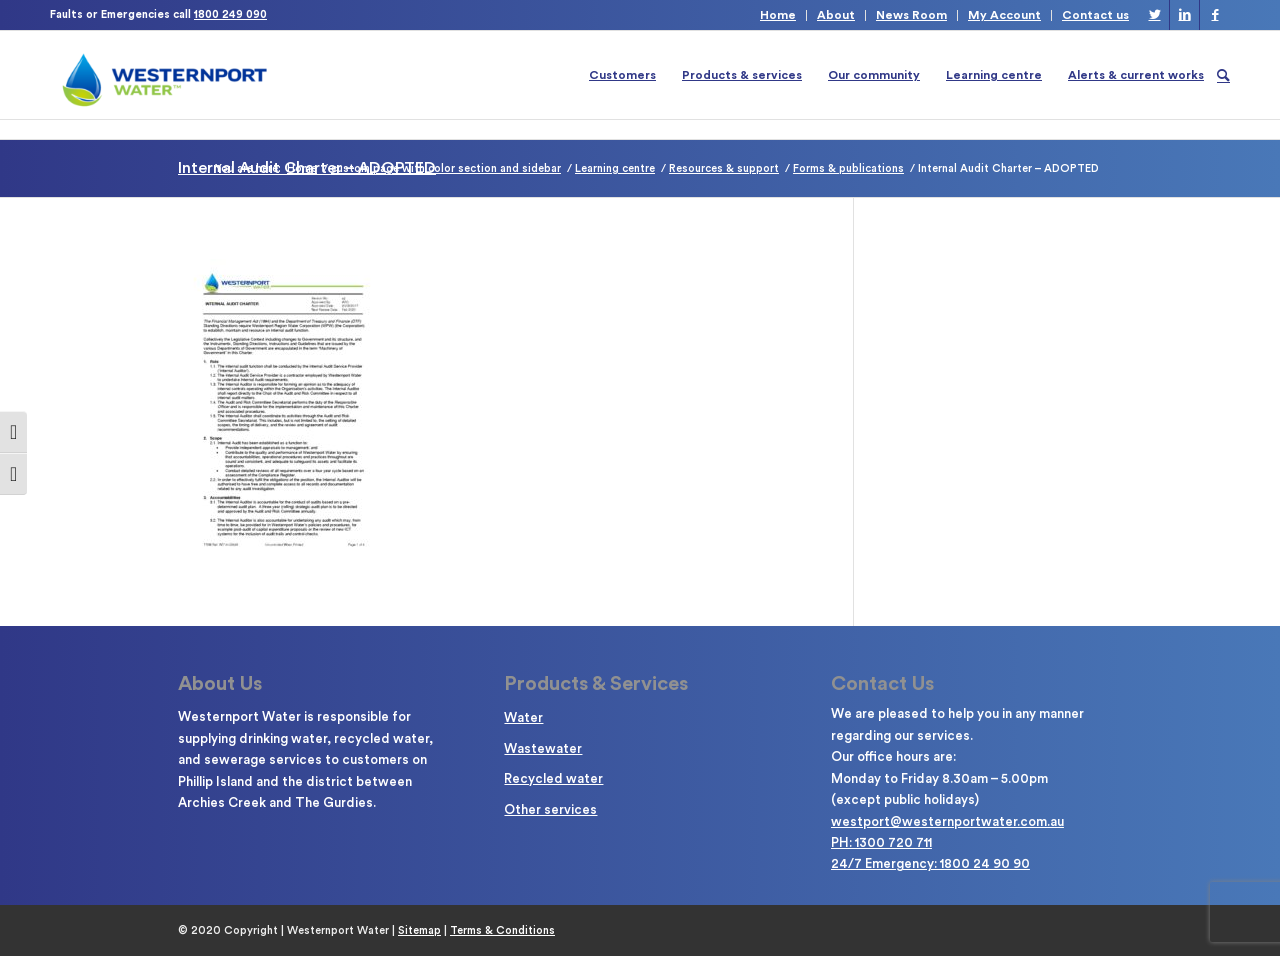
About (836, 15)
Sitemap (419, 930)
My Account (1004, 15)
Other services (550, 809)
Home (778, 15)
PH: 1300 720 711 (881, 842)
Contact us (1095, 15)
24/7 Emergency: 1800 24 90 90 (930, 863)
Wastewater (543, 748)
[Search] (1223, 75)
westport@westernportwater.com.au (947, 821)
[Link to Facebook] (1215, 15)
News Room (911, 15)
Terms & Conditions (502, 930)
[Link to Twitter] (1154, 15)
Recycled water (553, 778)
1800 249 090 (230, 14)
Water (523, 717)
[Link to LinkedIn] (1184, 15)
